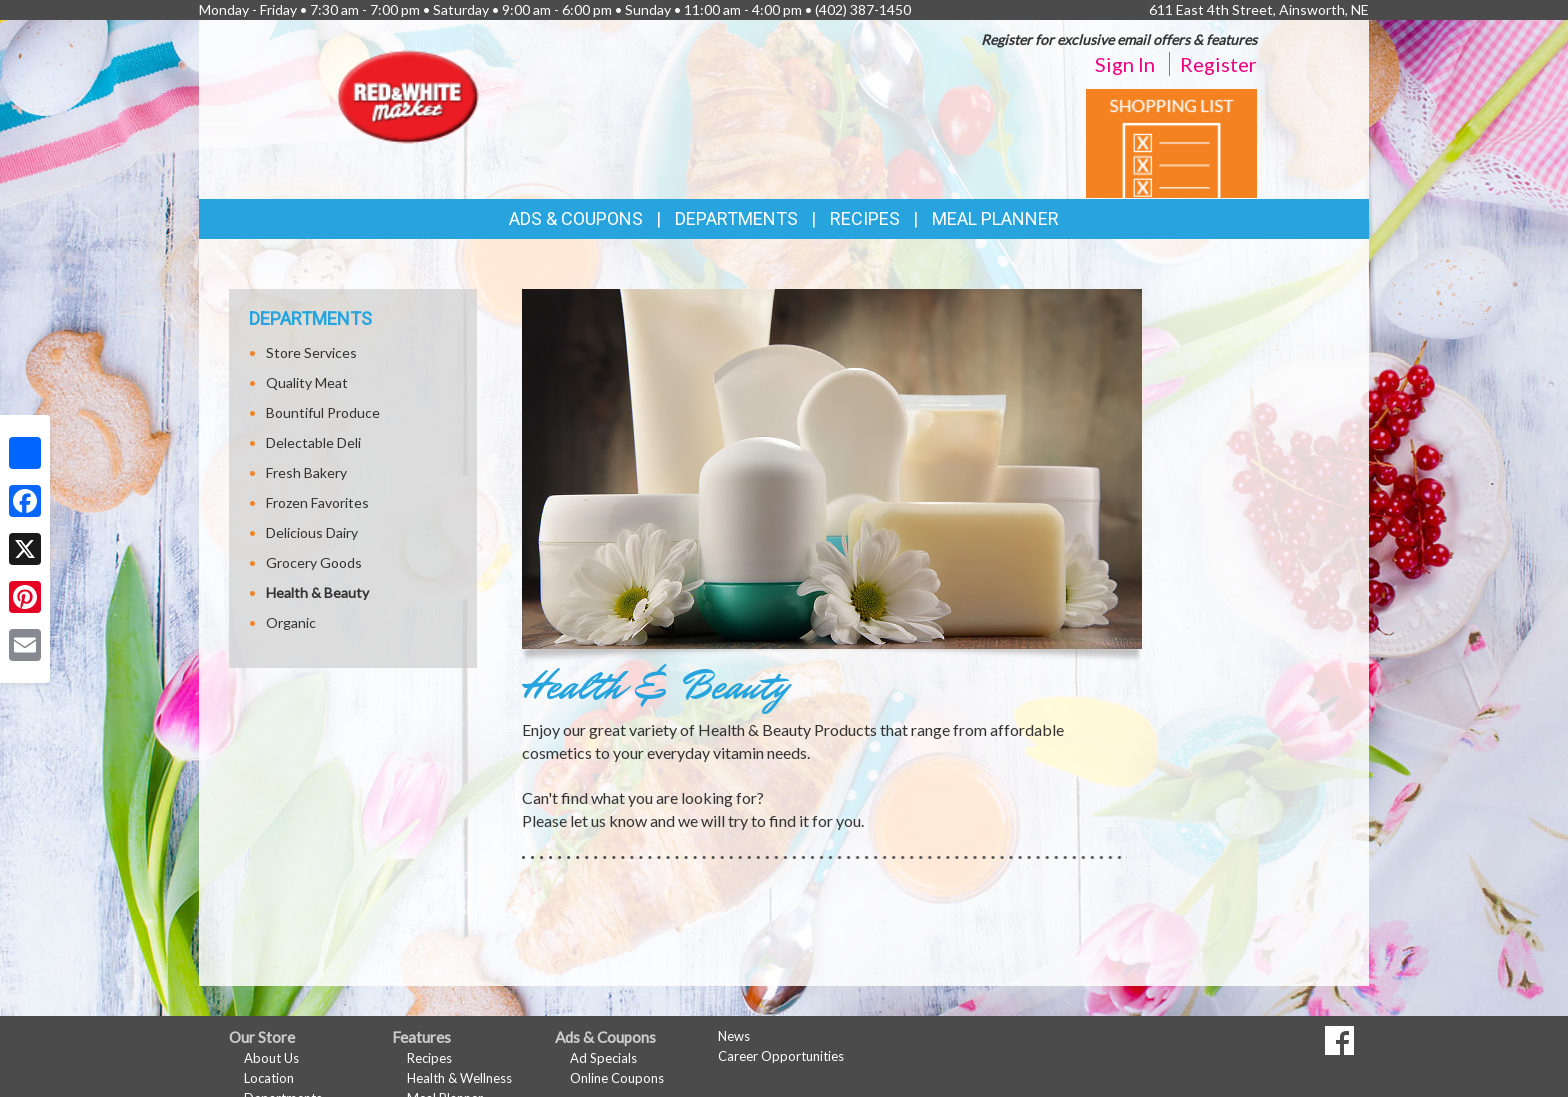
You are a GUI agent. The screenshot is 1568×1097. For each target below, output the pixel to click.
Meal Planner (995, 218)
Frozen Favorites (317, 502)
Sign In (1125, 64)
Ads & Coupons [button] (576, 218)
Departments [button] (736, 218)
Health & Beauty (317, 592)
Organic (291, 622)
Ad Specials (603, 1058)
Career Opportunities (781, 1056)
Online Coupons (617, 1078)
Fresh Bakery (306, 472)
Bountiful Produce (323, 412)
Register (1218, 64)
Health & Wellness (459, 1078)
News (734, 1036)
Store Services (311, 352)
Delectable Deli (313, 442)
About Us (271, 1058)
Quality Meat (307, 382)
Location (269, 1078)
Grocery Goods (314, 562)
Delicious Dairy (312, 532)
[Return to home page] (409, 95)
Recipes (865, 218)
